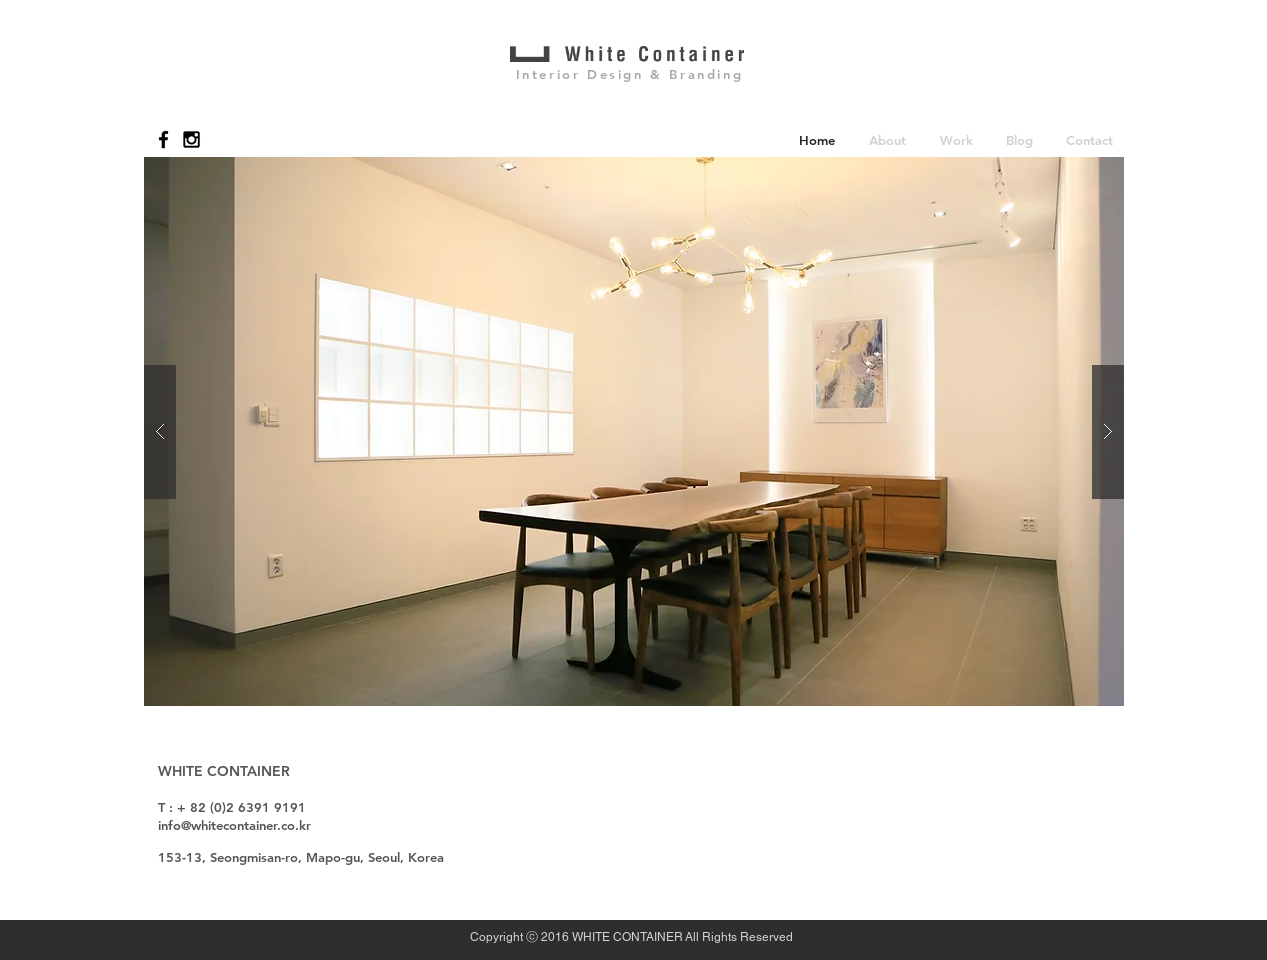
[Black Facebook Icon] (163, 139)
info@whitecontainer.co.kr (234, 825)
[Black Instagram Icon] (191, 139)
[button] (887, 139)
